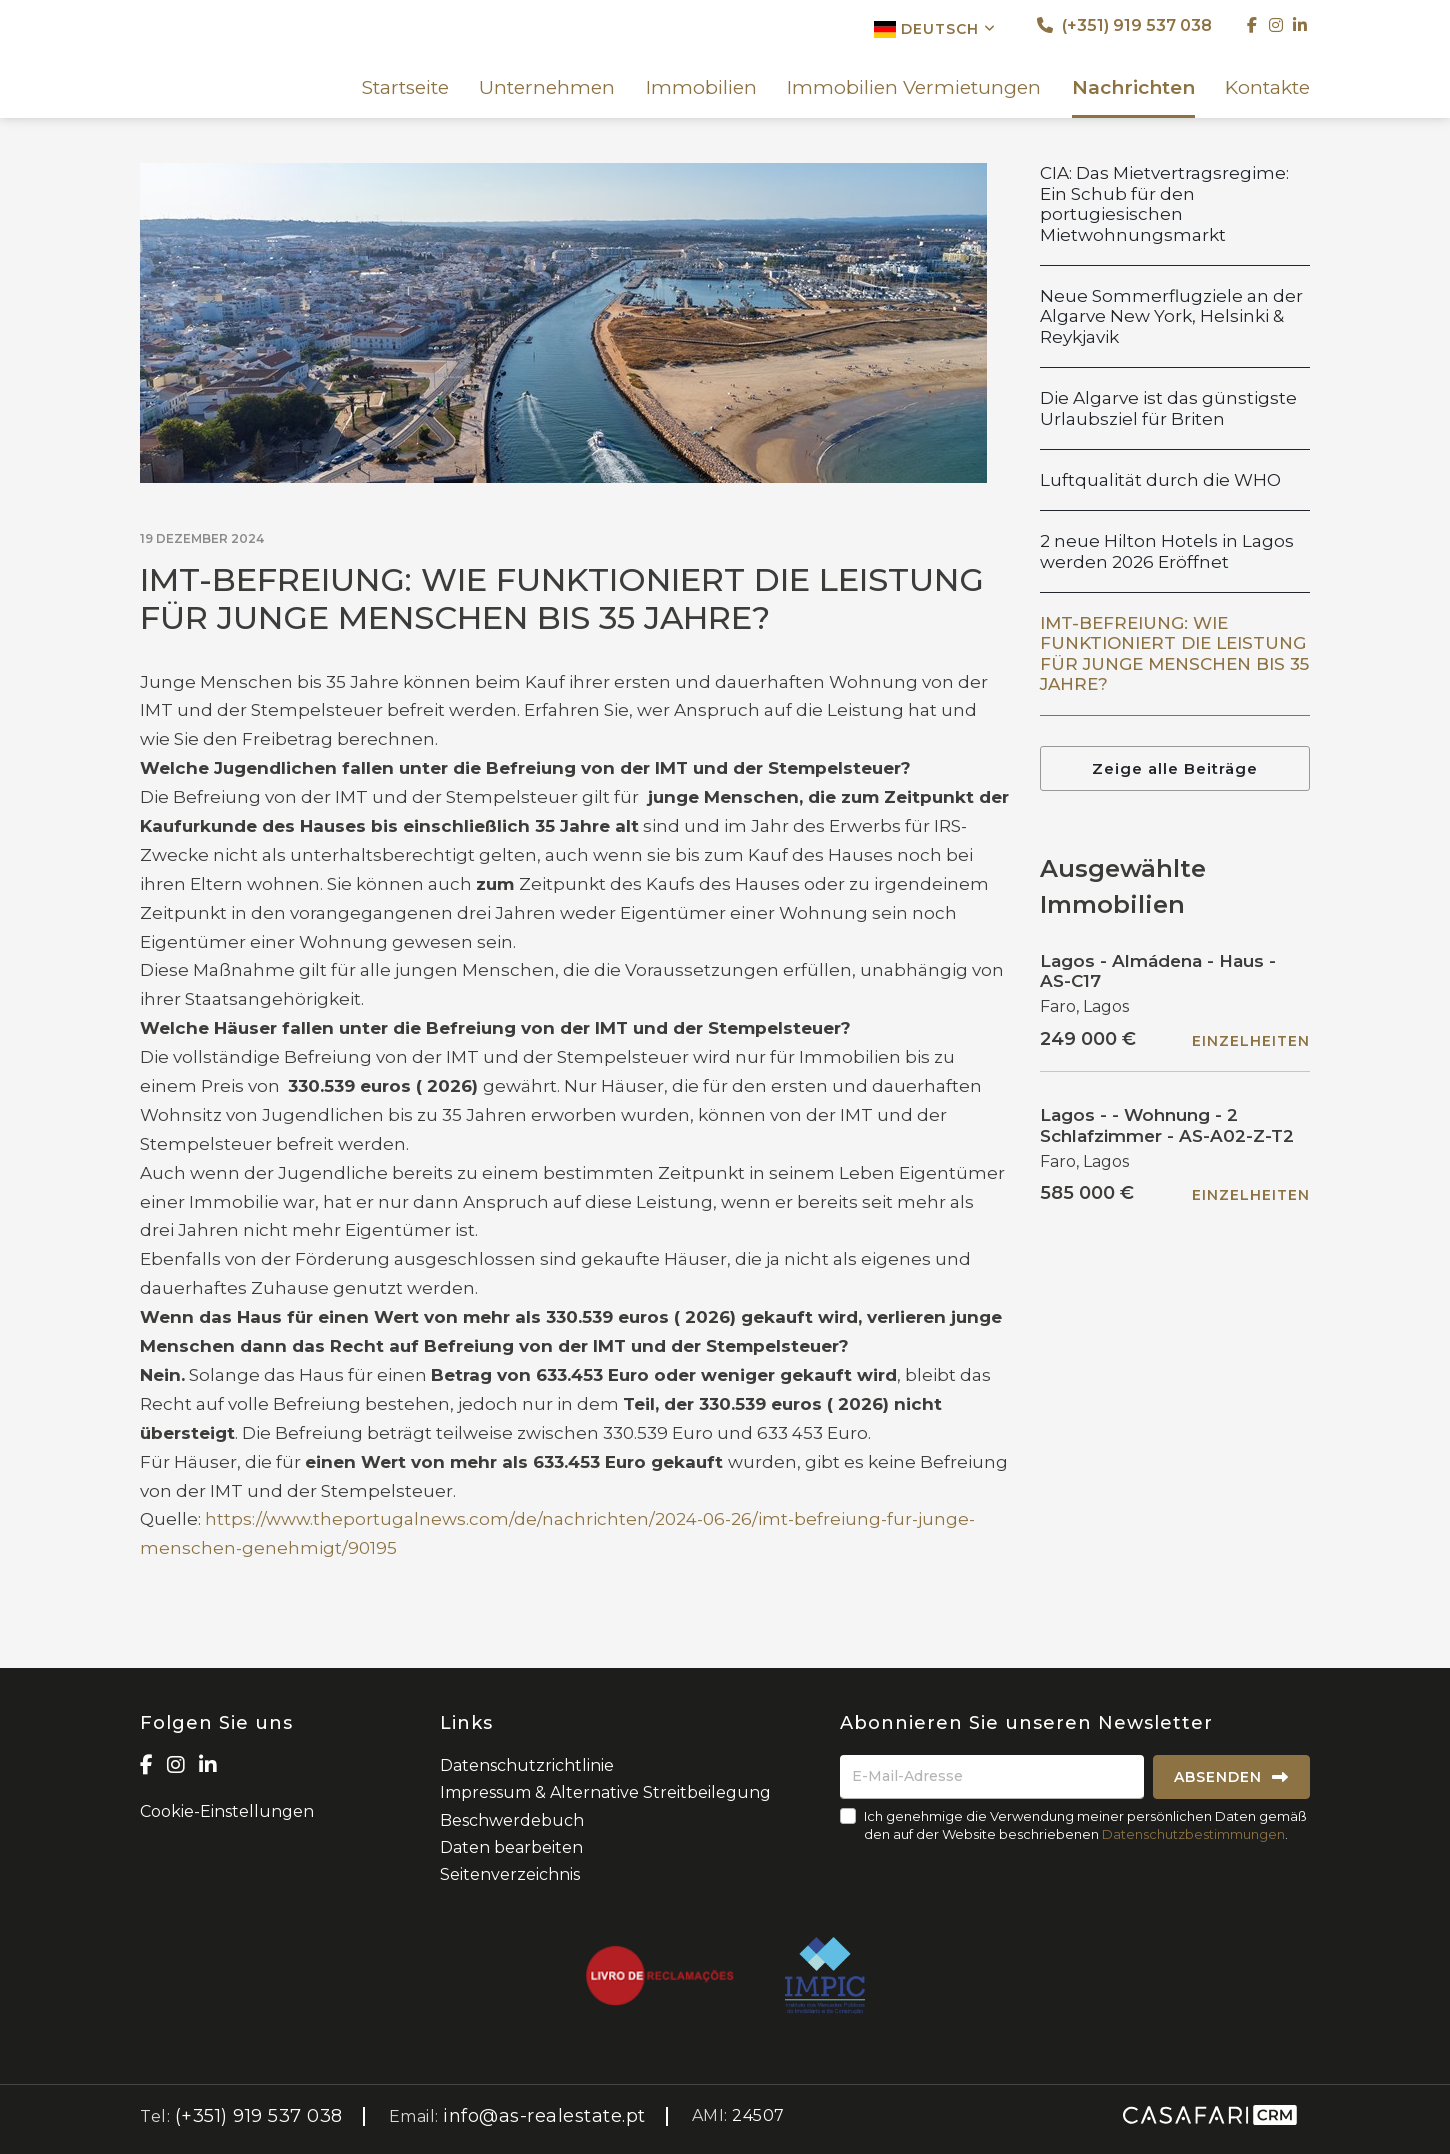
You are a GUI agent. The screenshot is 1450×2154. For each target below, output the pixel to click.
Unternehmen (547, 88)
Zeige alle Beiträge (1175, 768)
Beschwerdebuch (512, 1820)
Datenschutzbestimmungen (1193, 1834)
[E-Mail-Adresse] (992, 1777)
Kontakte (1267, 88)
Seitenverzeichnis (510, 1874)
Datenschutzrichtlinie (527, 1765)
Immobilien (701, 88)
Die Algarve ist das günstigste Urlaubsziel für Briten (1168, 408)
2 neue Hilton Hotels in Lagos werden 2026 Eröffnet (1167, 551)
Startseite (405, 88)
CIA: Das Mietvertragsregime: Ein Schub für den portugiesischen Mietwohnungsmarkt (1164, 203)
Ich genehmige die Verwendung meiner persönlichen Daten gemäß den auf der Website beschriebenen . (1085, 1825)
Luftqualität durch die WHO (1160, 480)
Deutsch (935, 29)
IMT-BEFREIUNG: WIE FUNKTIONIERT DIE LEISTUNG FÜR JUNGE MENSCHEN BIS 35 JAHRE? (1174, 653)
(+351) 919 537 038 (1124, 25)
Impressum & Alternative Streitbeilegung (605, 1792)
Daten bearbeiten (511, 1847)
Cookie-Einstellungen (227, 1811)
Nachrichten (1133, 88)
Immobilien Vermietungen (914, 88)
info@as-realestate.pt (544, 2116)
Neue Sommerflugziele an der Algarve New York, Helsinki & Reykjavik (1171, 316)
